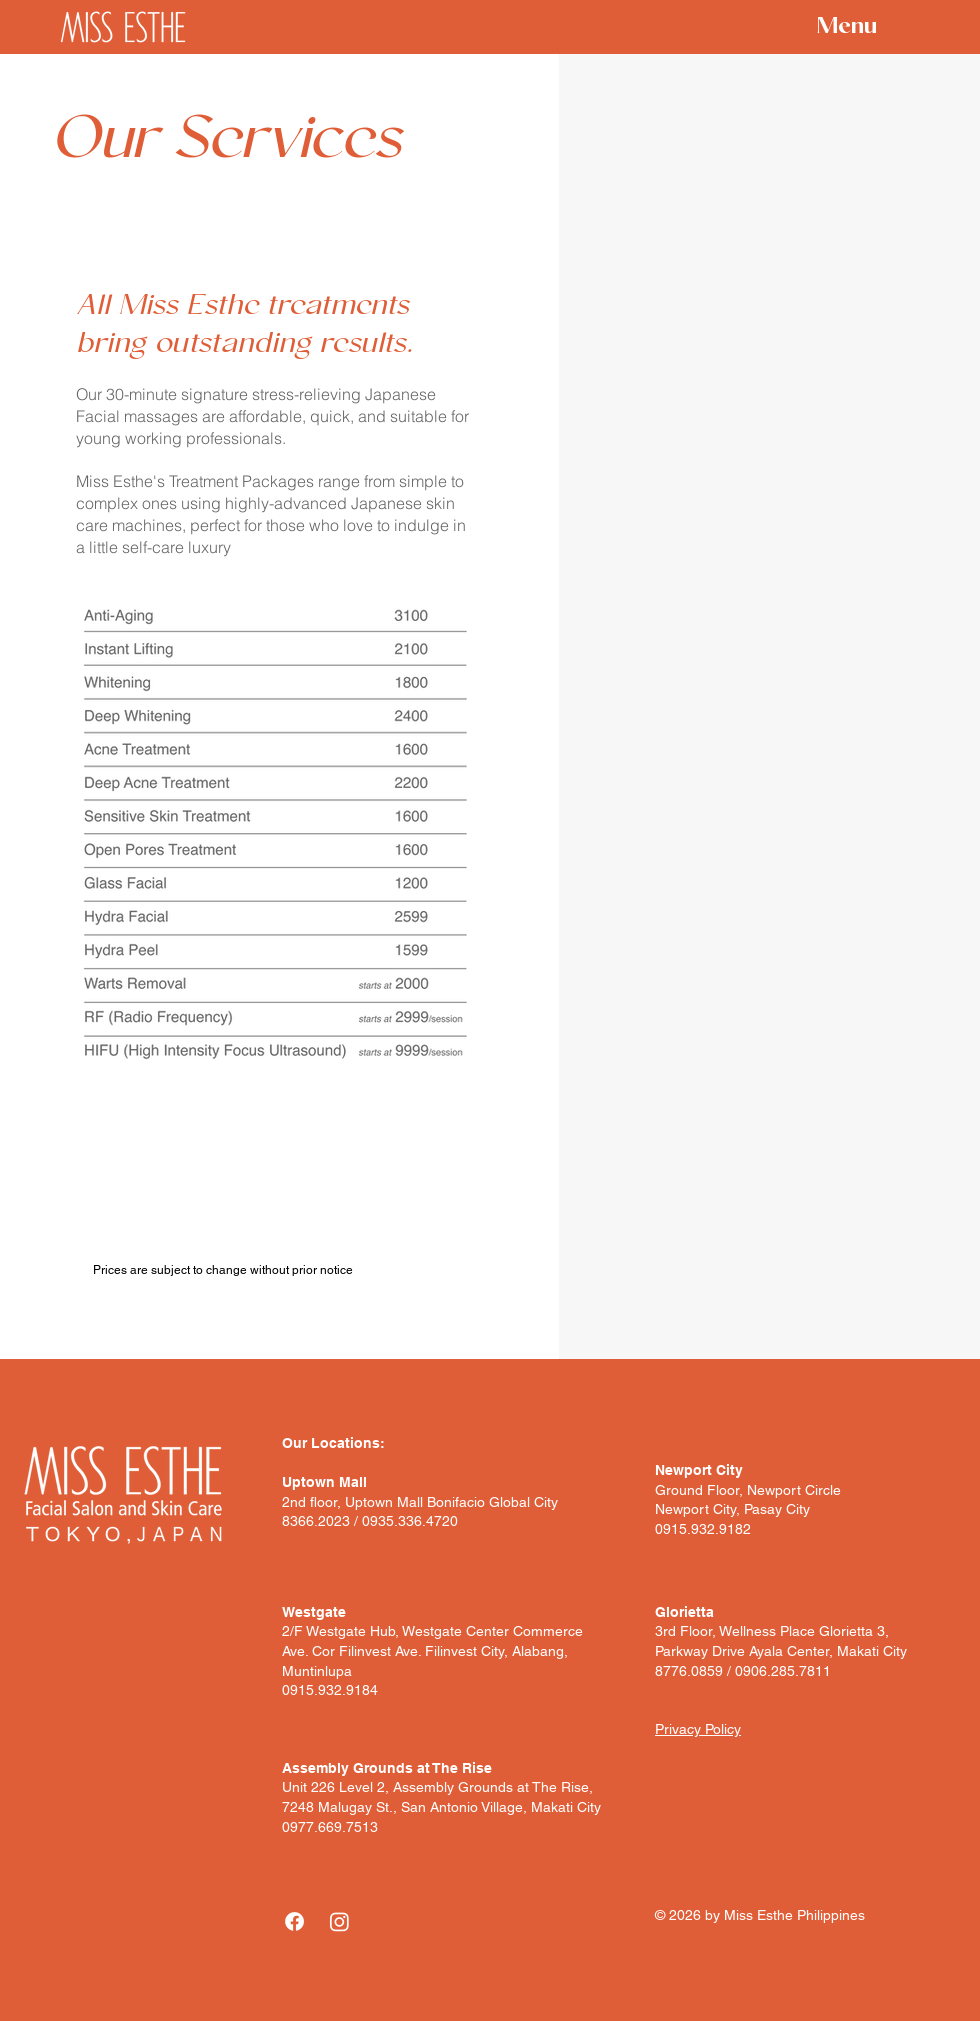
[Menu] (830, 28)
